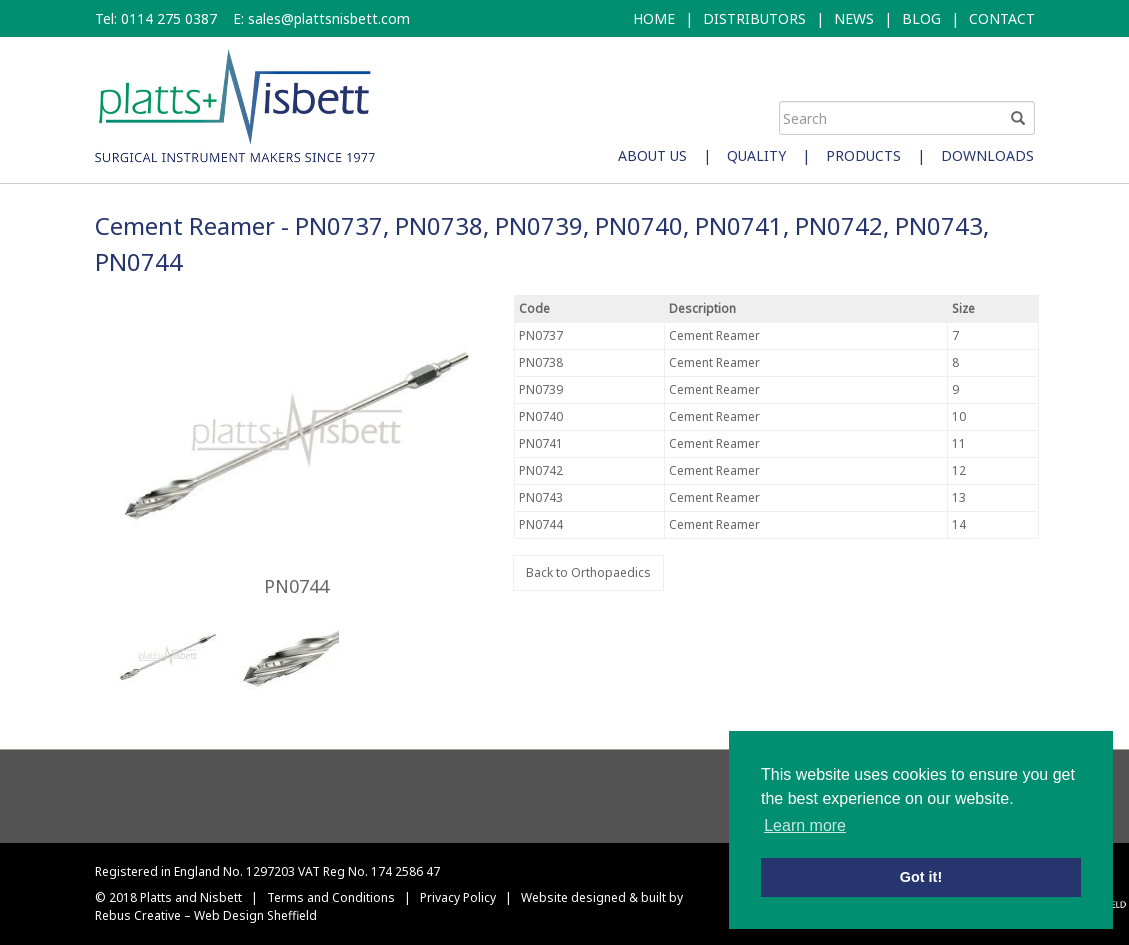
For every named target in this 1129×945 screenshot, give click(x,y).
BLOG (921, 18)
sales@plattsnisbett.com (329, 18)
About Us (652, 155)
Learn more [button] (805, 825)
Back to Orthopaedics (588, 572)
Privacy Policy (458, 897)
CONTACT (1002, 18)
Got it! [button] (921, 877)
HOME (654, 18)
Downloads (987, 155)
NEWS (854, 18)
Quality (756, 155)
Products (863, 155)
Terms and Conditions (331, 897)
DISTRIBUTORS (754, 18)
